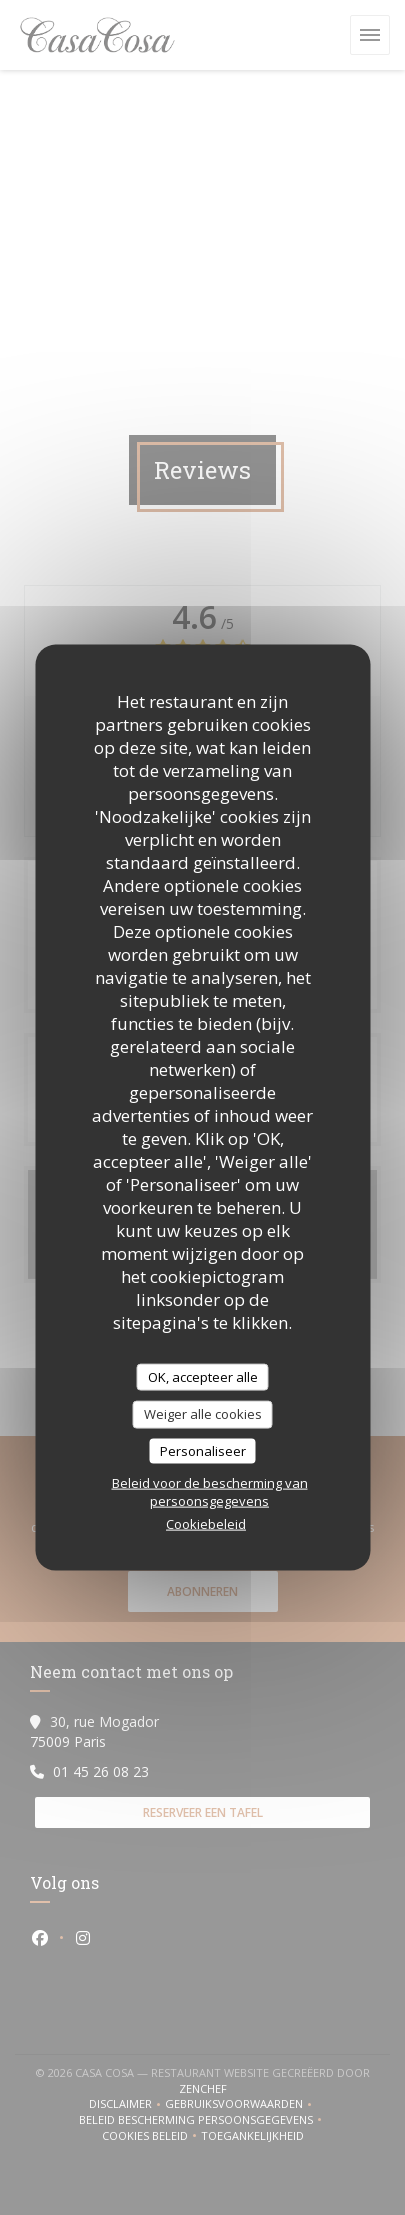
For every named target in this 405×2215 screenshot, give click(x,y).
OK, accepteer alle (203, 1376)
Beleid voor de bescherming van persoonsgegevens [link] (210, 1492)
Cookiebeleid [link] (206, 1524)
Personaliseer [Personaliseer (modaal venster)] (203, 1450)
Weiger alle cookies (203, 1414)
